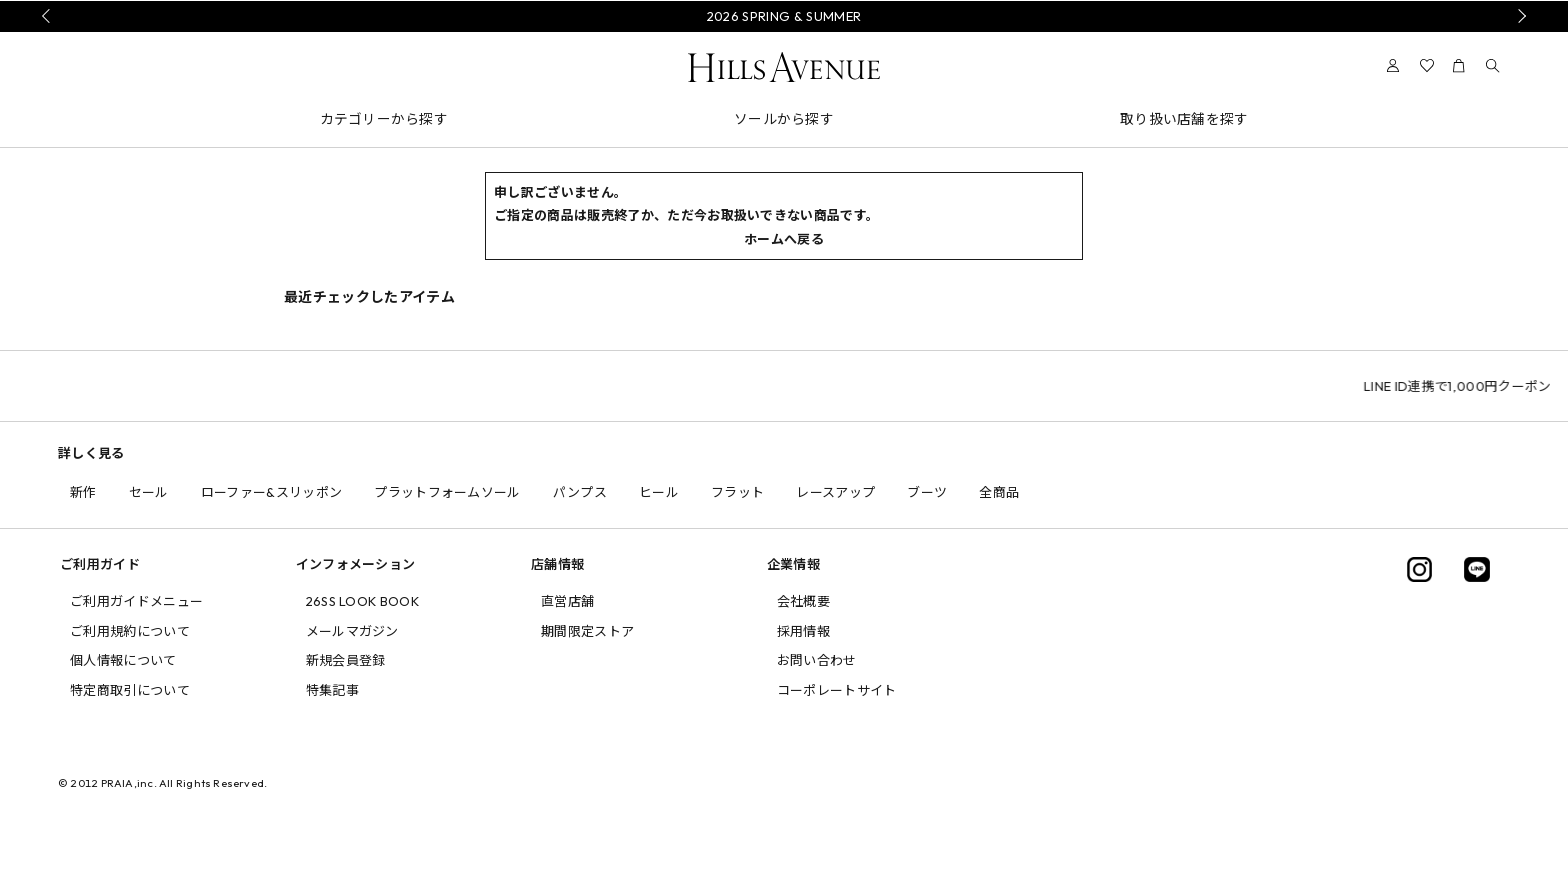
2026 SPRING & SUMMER (784, 16)
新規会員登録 (346, 660)
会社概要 (803, 601)
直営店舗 (567, 601)
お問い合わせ (817, 660)
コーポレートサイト (837, 690)
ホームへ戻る (784, 239)
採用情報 (803, 631)
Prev (49, 16)
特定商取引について (130, 690)
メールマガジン (352, 631)
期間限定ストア (587, 631)
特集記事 (332, 690)
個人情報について (123, 660)
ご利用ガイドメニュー (136, 601)
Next (1519, 16)
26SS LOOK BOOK (363, 601)
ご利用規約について (130, 631)
